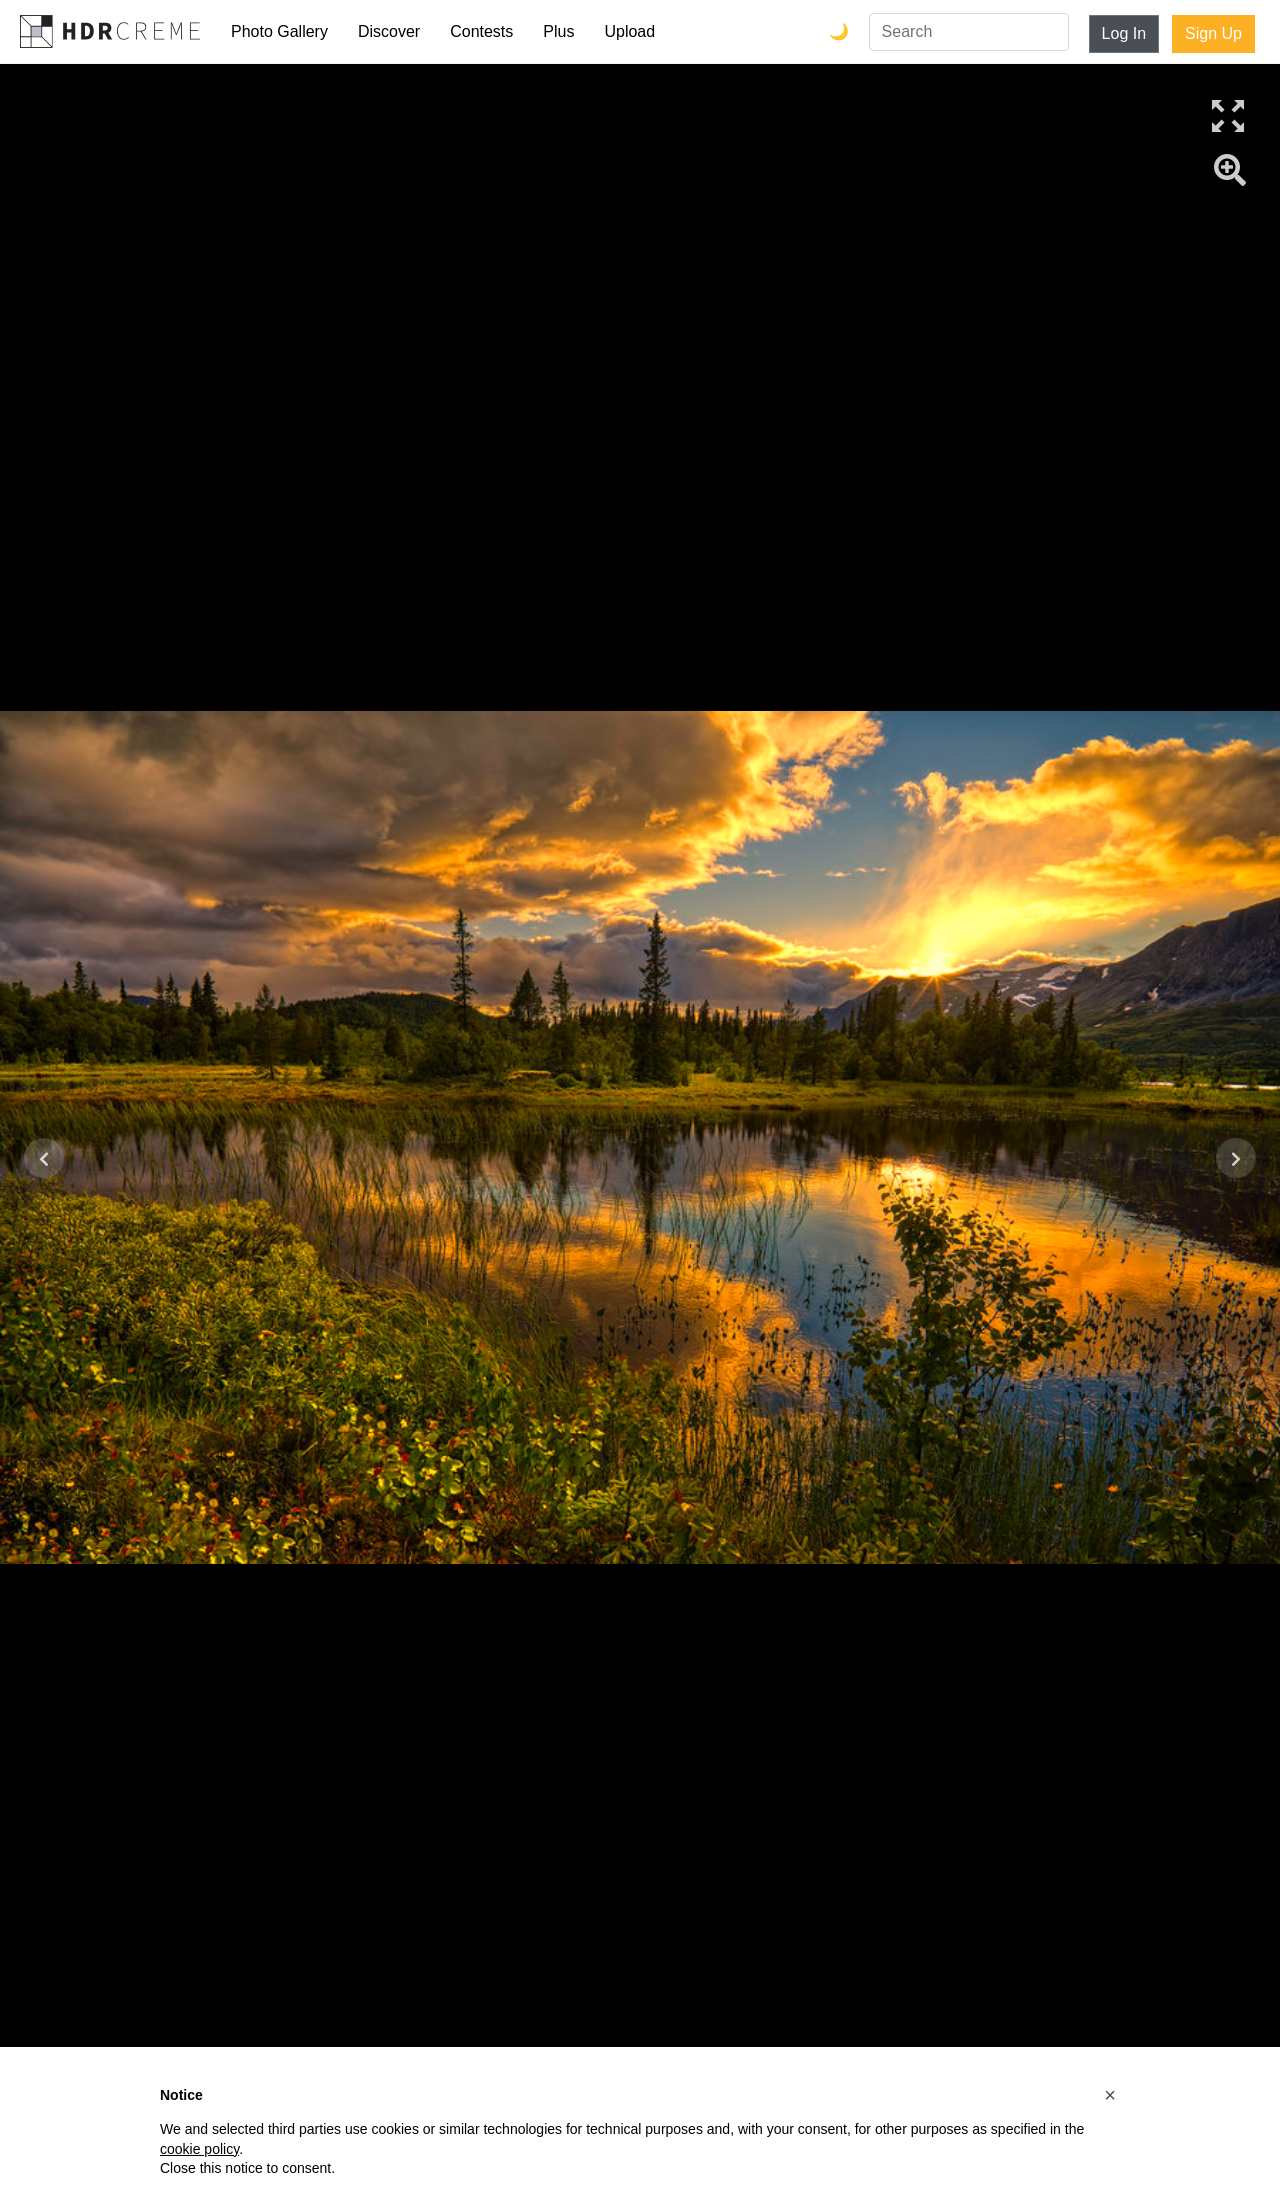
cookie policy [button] (199, 2149)
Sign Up (1213, 33)
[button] (1110, 2095)
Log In (1124, 33)
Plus (558, 31)
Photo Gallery (279, 31)
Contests (481, 31)
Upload (629, 31)
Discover (389, 31)
